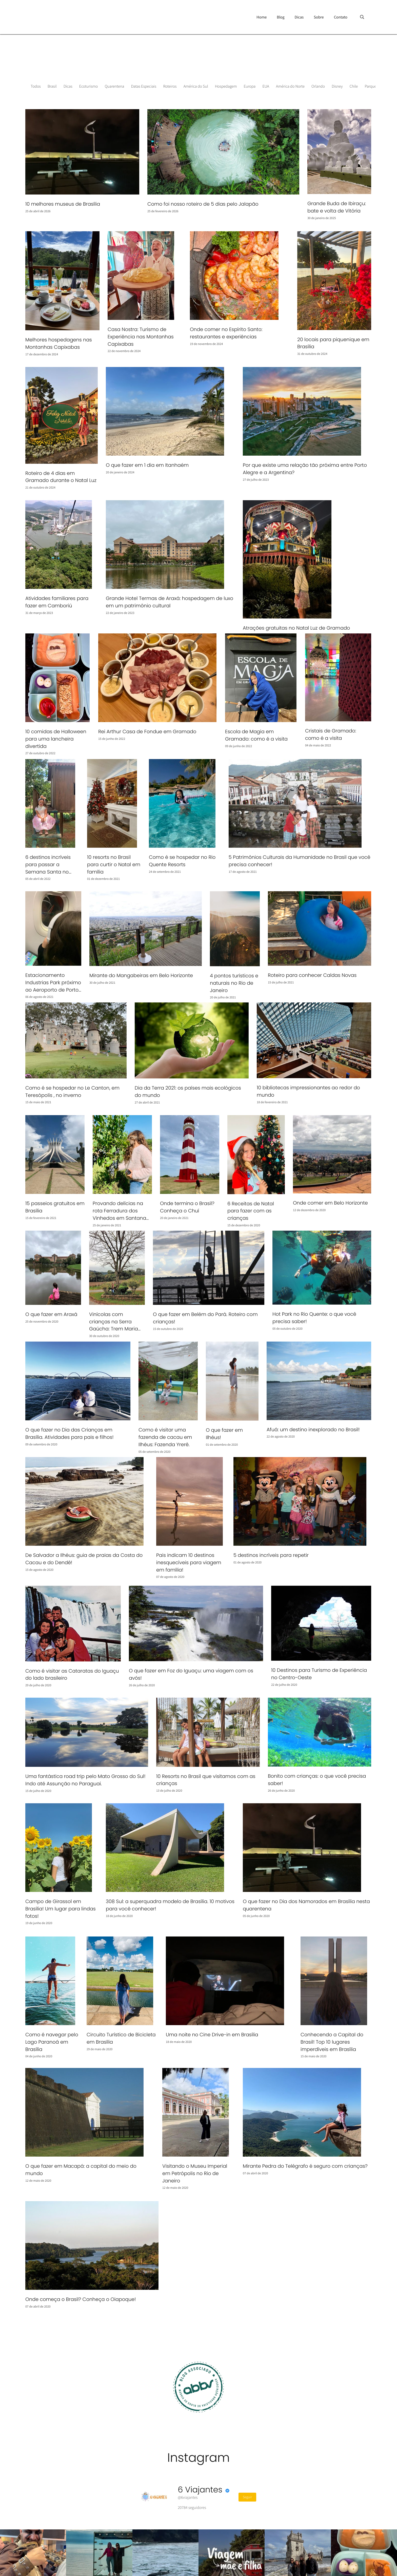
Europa (250, 86)
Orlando (318, 86)
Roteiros (169, 86)
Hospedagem (226, 86)
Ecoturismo (88, 86)
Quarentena (114, 86)
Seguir (247, 2497)
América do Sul (196, 86)
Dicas (68, 86)
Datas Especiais (143, 86)
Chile (354, 86)
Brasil (52, 86)
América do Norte (290, 86)
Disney (337, 86)
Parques (371, 86)
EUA (265, 86)
